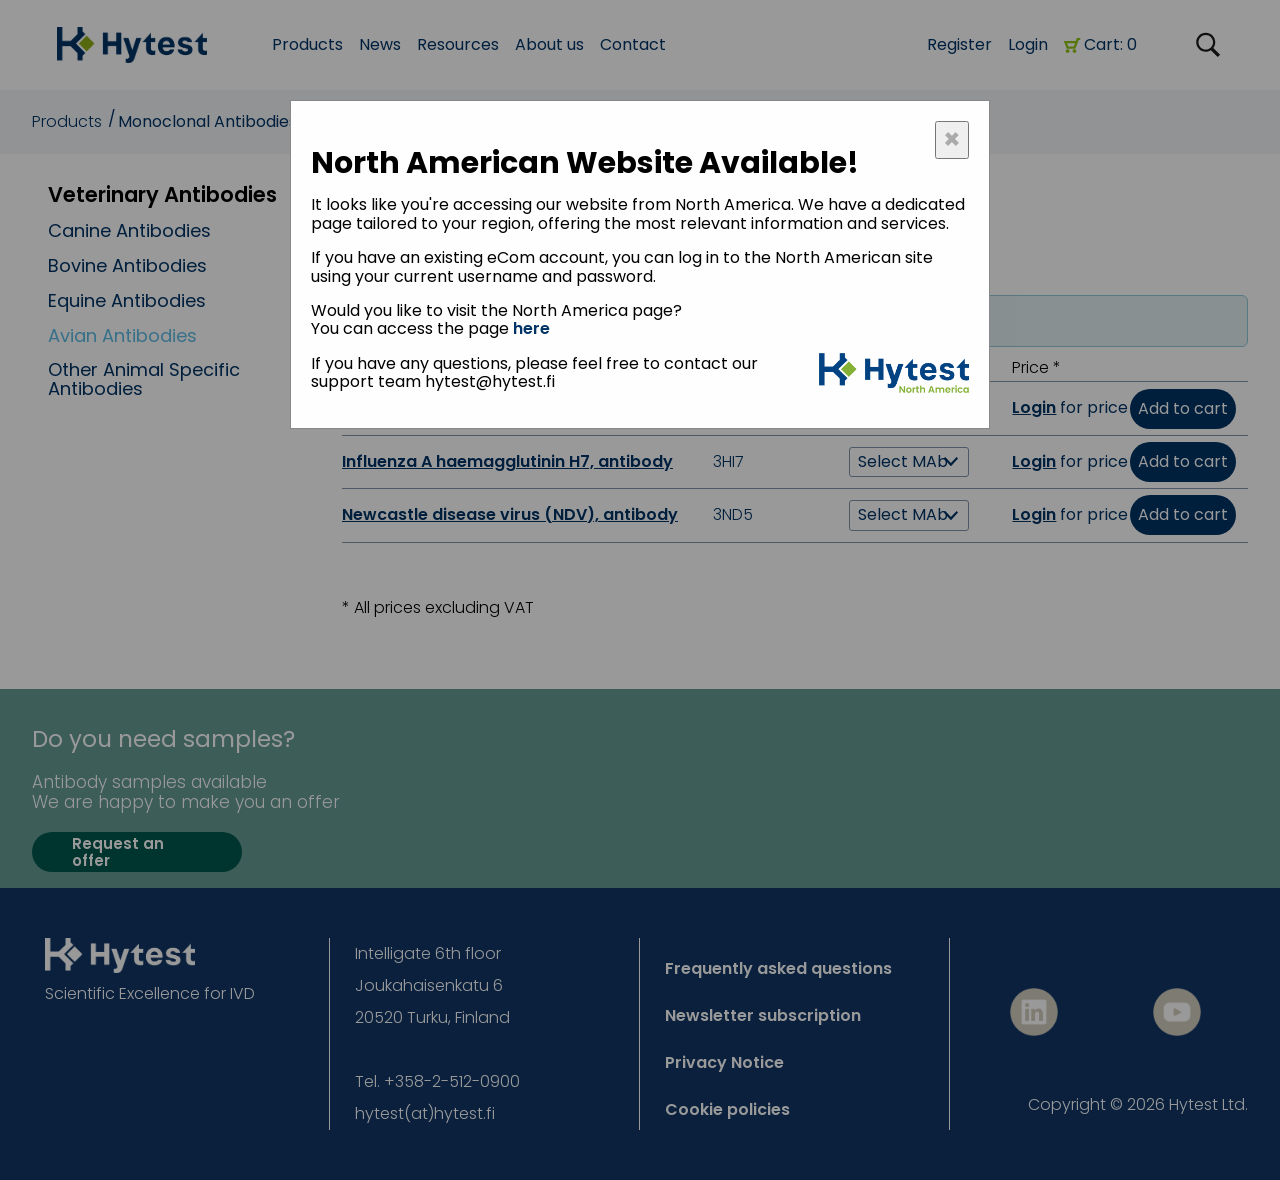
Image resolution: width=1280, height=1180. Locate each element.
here (531, 328)
